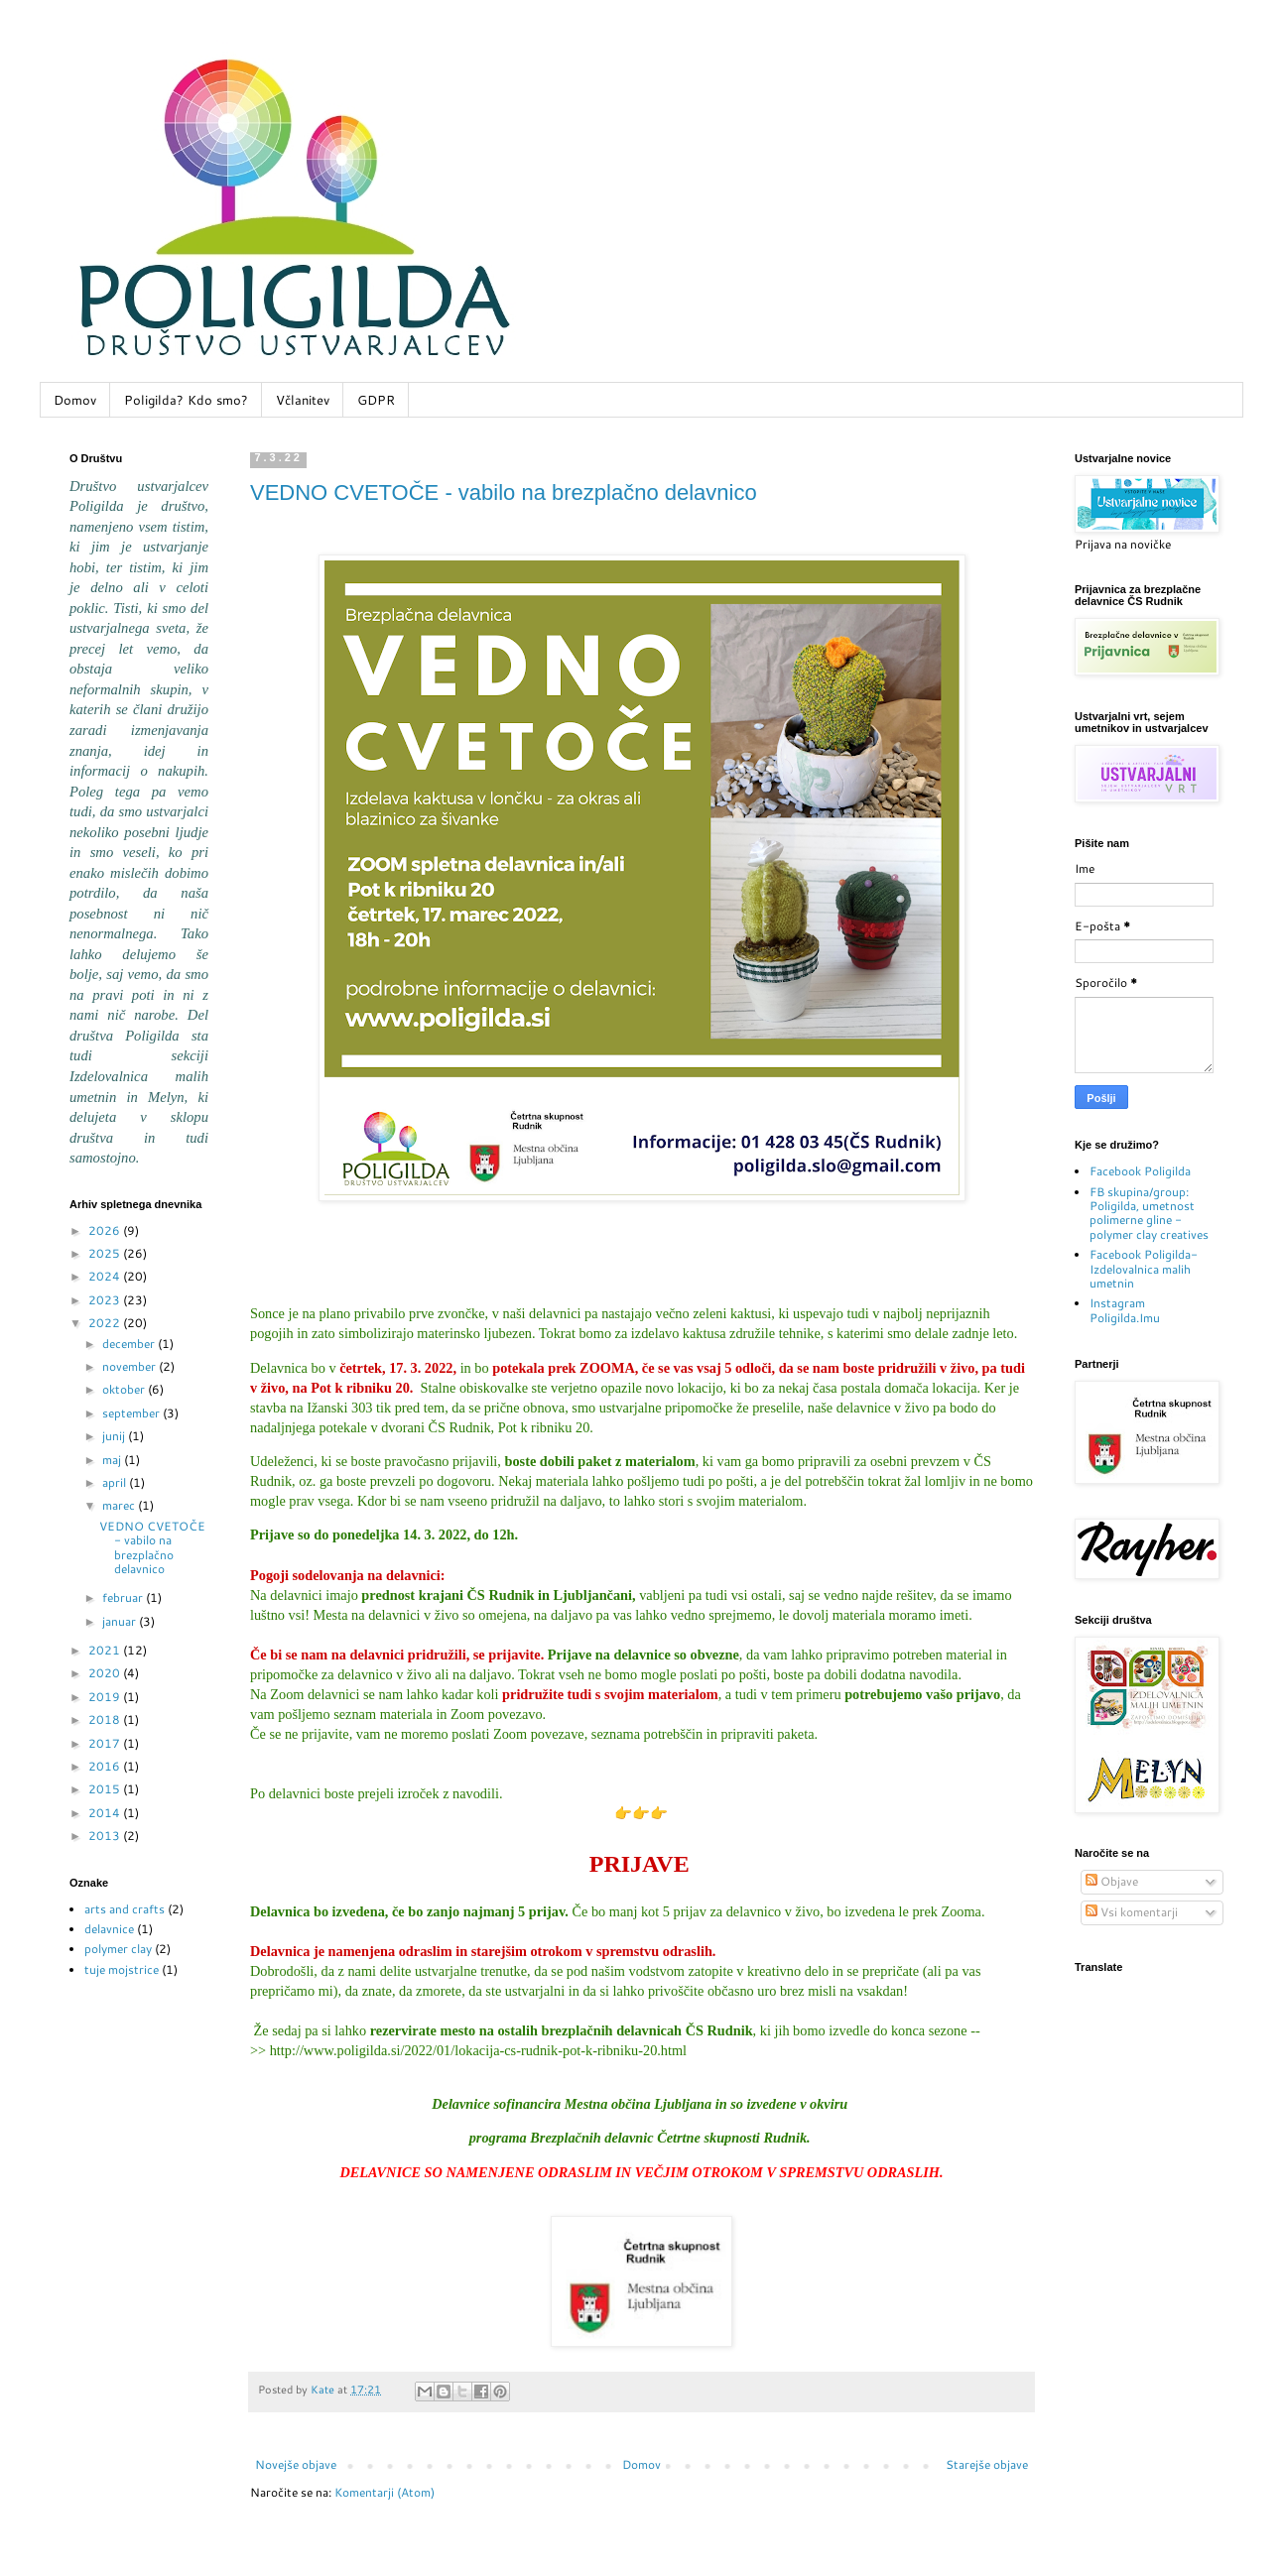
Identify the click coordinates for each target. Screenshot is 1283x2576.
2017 (105, 1743)
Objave (1112, 1881)
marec (120, 1505)
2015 (105, 1788)
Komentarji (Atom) (384, 2492)
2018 (105, 1719)
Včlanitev (302, 400)
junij (115, 1435)
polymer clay (118, 1948)
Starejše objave (987, 2464)
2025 (105, 1253)
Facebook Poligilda (1140, 1171)
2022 (105, 1322)
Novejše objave (295, 2464)
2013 (105, 1835)
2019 (105, 1696)
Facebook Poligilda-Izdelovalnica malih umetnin (1144, 1268)
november (130, 1366)
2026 (105, 1230)
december (130, 1343)
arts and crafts (124, 1909)
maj (113, 1459)
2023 (105, 1299)
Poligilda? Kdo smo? (186, 400)
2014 (105, 1812)
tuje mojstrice (121, 1969)
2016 (105, 1766)
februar (124, 1597)
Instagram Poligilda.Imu (1125, 1309)
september (132, 1413)
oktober (125, 1389)
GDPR (376, 400)
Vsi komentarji (1132, 1911)
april (115, 1482)
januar (120, 1621)
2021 (105, 1650)
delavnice (109, 1928)
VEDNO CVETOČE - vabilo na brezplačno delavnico (503, 492)
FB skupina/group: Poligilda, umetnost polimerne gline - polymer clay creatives (1149, 1213)
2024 (105, 1276)
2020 (105, 1672)
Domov (75, 400)
